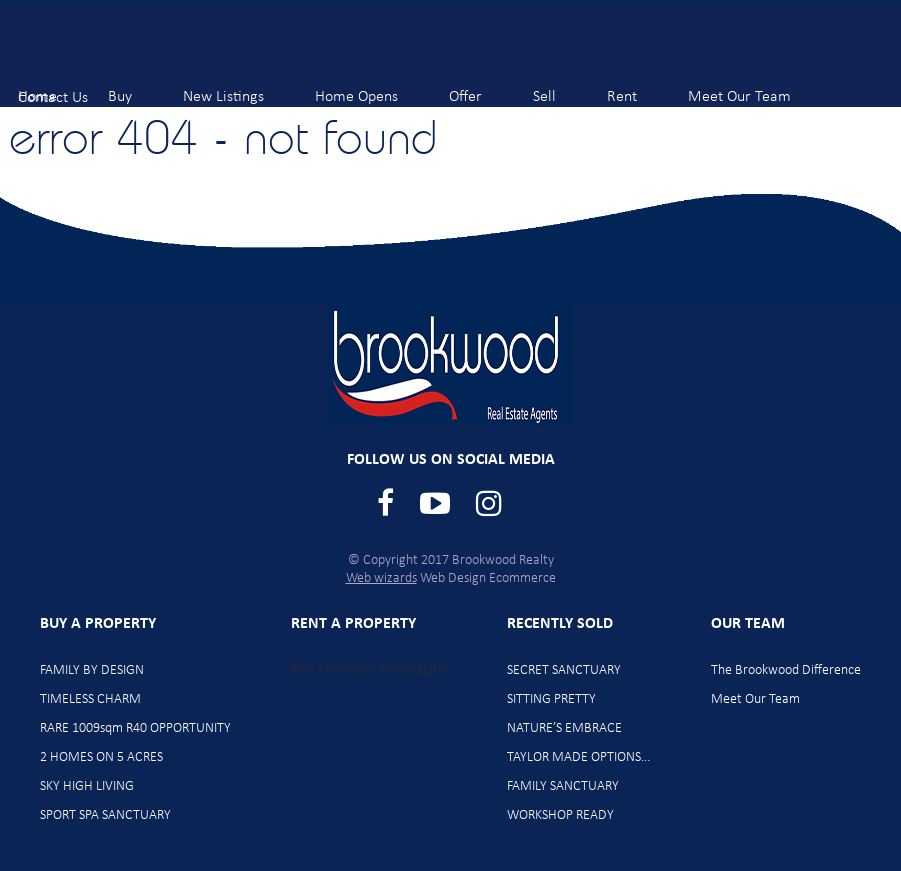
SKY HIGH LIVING (87, 786)
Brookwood (120, 50)
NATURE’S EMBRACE (564, 728)
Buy (136, 87)
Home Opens (373, 87)
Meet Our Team (756, 87)
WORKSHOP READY (560, 815)
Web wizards (381, 578)
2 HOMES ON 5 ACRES (101, 757)
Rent (638, 87)
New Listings (240, 87)
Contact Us (69, 88)
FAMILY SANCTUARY (563, 786)
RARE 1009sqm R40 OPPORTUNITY (135, 728)
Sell (561, 87)
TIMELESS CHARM (90, 699)
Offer (482, 87)
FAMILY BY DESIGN (92, 670)
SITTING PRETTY (551, 699)
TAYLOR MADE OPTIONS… (579, 757)
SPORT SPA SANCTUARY (105, 815)
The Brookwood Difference (786, 670)
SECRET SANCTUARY (564, 670)
